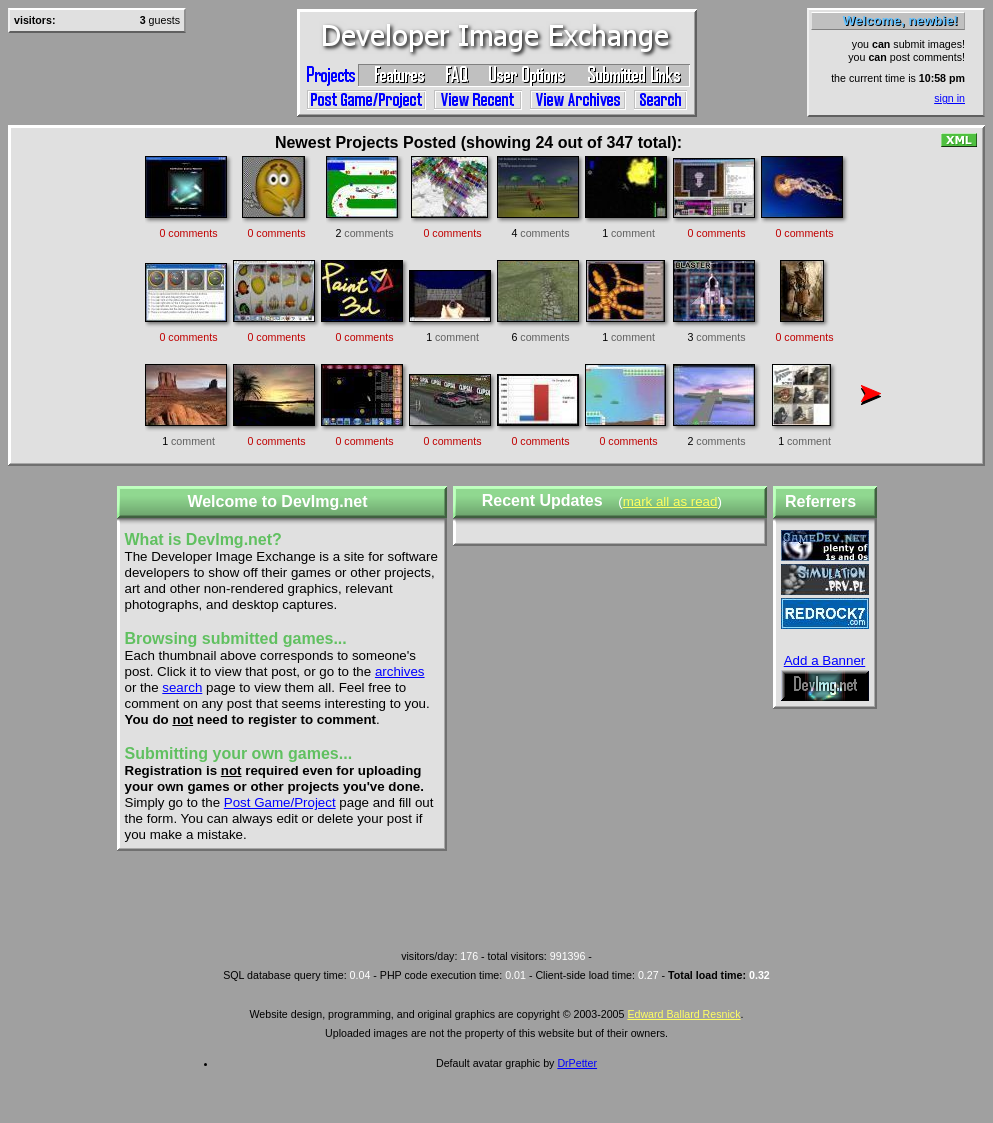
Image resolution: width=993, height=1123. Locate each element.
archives (400, 671)
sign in (949, 98)
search (182, 687)
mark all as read (670, 501)
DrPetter (577, 1063)
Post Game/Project (280, 802)
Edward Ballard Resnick (683, 1014)
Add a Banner (825, 660)
